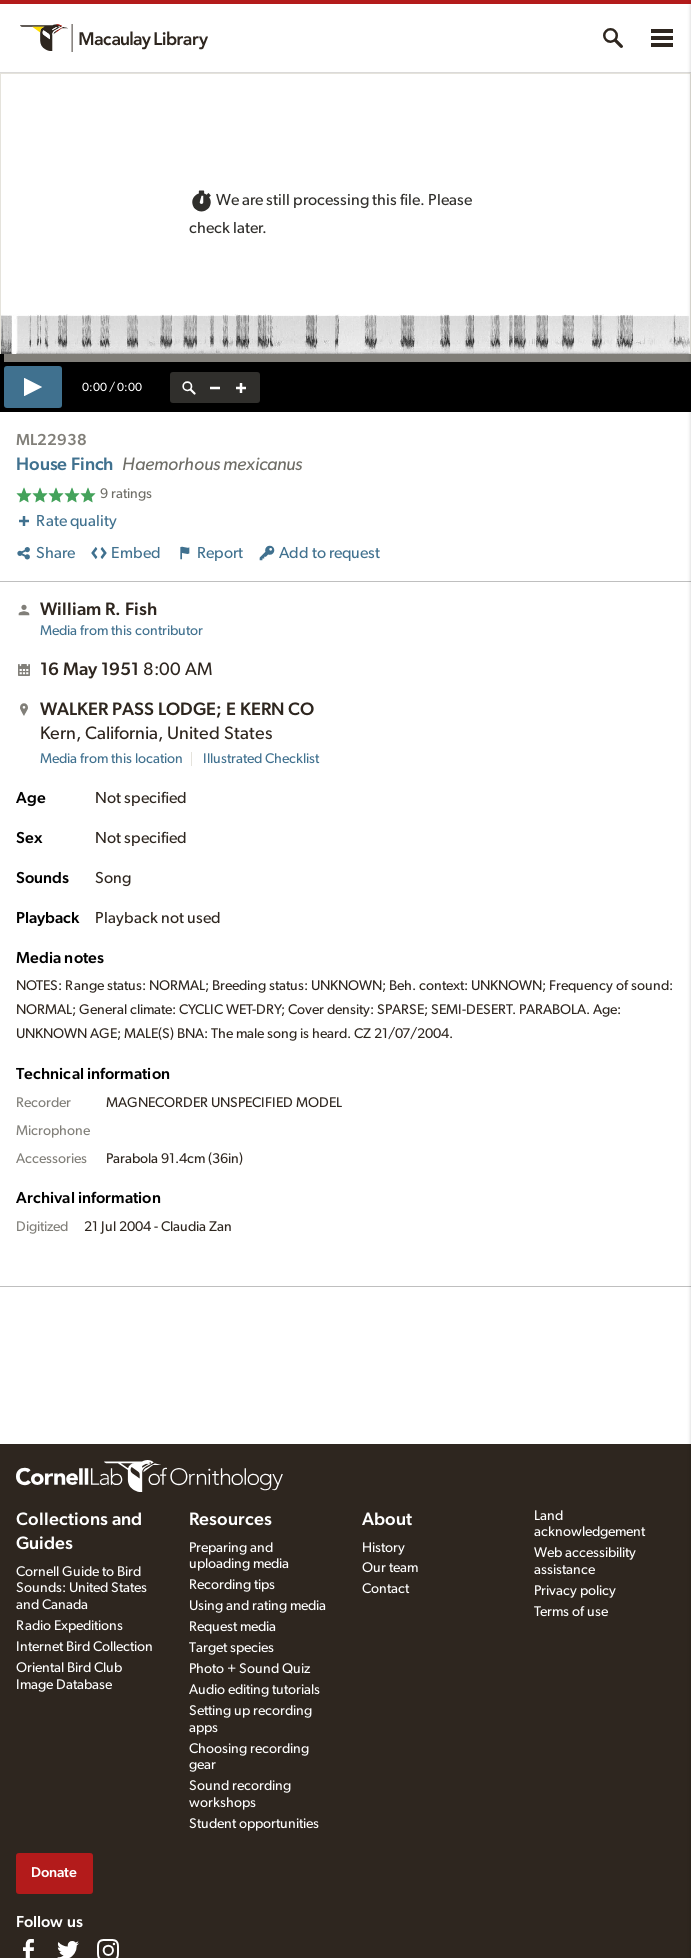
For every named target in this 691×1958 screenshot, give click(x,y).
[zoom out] (215, 387)
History (383, 1548)
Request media (232, 1627)
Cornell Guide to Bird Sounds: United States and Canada (81, 1589)
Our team (390, 1568)
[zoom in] (241, 387)
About (387, 1520)
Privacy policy (575, 1591)
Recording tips (232, 1585)
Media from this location (111, 759)
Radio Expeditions (69, 1626)
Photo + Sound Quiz (249, 1669)
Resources (230, 1520)
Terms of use (571, 1612)
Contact (385, 1589)
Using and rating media (257, 1606)
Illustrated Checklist (261, 759)
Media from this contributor (121, 631)
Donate (54, 1872)
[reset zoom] (189, 387)
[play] (33, 387)
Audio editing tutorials (254, 1690)
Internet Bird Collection (84, 1647)
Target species (231, 1648)
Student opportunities (254, 1824)
